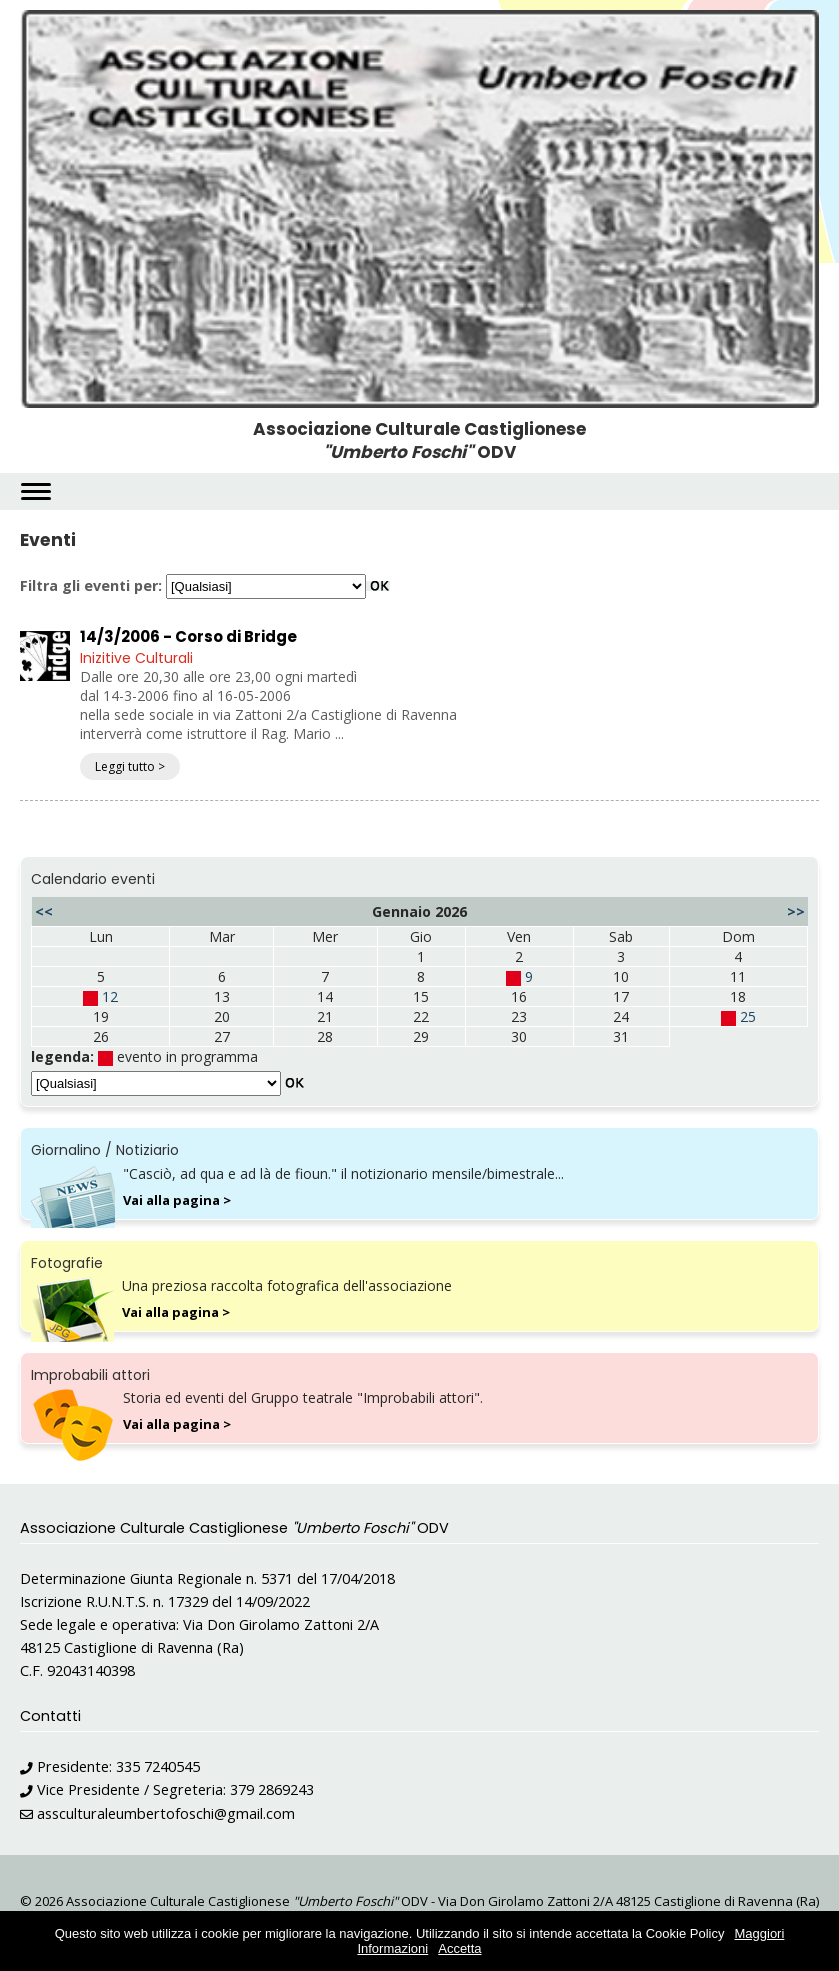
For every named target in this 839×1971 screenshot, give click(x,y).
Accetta (459, 1948)
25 (748, 1016)
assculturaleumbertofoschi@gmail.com (166, 1813)
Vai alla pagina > (177, 1200)
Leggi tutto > (130, 766)
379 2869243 (272, 1789)
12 (110, 996)
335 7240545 (158, 1766)
